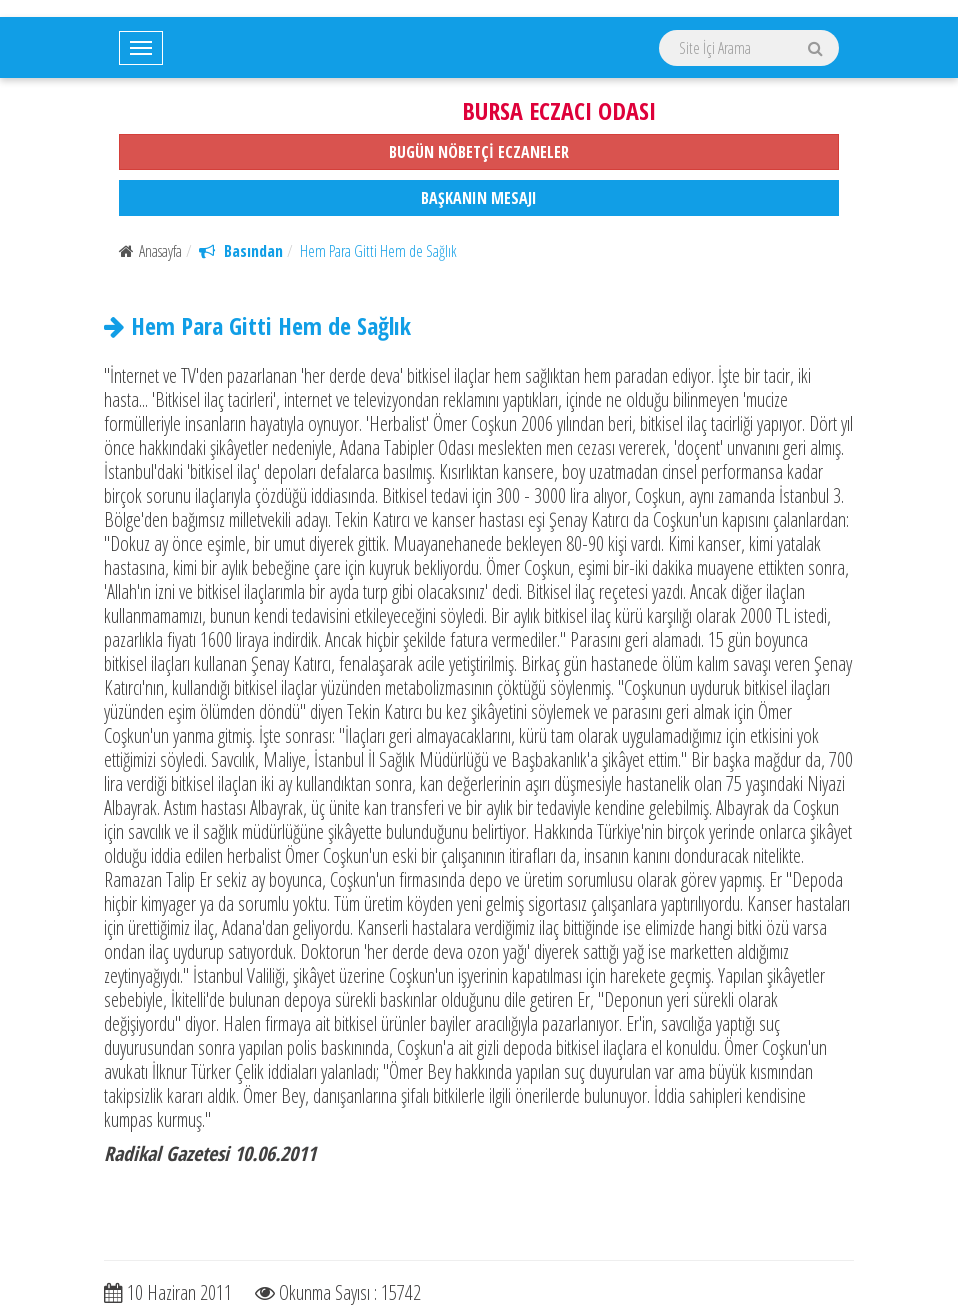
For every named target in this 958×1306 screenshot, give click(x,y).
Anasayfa (150, 251)
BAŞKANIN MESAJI (479, 198)
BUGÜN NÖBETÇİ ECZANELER (479, 152)
